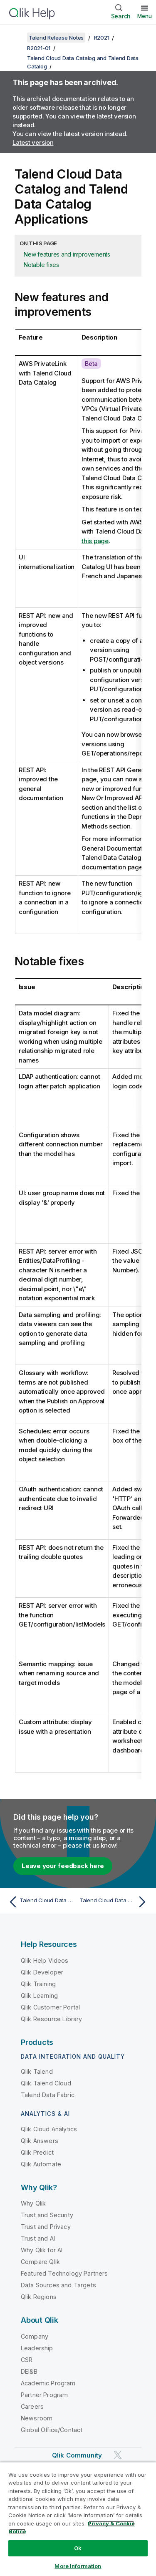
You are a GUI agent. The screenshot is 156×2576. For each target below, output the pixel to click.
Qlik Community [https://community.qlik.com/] (77, 2455)
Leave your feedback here (63, 1866)
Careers (32, 2406)
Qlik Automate (41, 2164)
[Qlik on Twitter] (117, 2454)
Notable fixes (41, 264)
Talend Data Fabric (47, 2094)
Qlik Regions (39, 2296)
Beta (91, 363)
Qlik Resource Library (51, 2018)
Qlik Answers (39, 2140)
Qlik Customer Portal (50, 2007)
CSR (26, 2359)
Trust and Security (47, 2214)
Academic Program (48, 2383)
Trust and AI (38, 2238)
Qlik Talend (37, 2071)
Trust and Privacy (46, 2226)
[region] (78, 2519)
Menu (144, 16)
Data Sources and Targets (58, 2285)
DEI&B (29, 2371)
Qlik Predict (37, 2152)
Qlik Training (38, 1983)
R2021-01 (38, 48)
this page (95, 541)
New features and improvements (67, 254)
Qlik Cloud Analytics (49, 2129)
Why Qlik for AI (41, 2250)
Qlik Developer (42, 1972)
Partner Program (44, 2394)
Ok (78, 2548)
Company (34, 2336)
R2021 (101, 37)
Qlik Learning (39, 1995)
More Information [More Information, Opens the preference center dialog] (77, 2566)
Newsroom (36, 2418)
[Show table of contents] (16, 37)
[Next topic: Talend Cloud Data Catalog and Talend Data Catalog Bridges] (114, 1901)
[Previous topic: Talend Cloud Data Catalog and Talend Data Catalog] (41, 1901)
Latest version (33, 142)
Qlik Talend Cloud (46, 2083)
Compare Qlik (40, 2261)
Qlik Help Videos (45, 1960)
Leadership (37, 2348)
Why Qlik (33, 2203)
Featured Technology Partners (64, 2273)
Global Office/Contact (51, 2429)
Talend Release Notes (56, 37)
